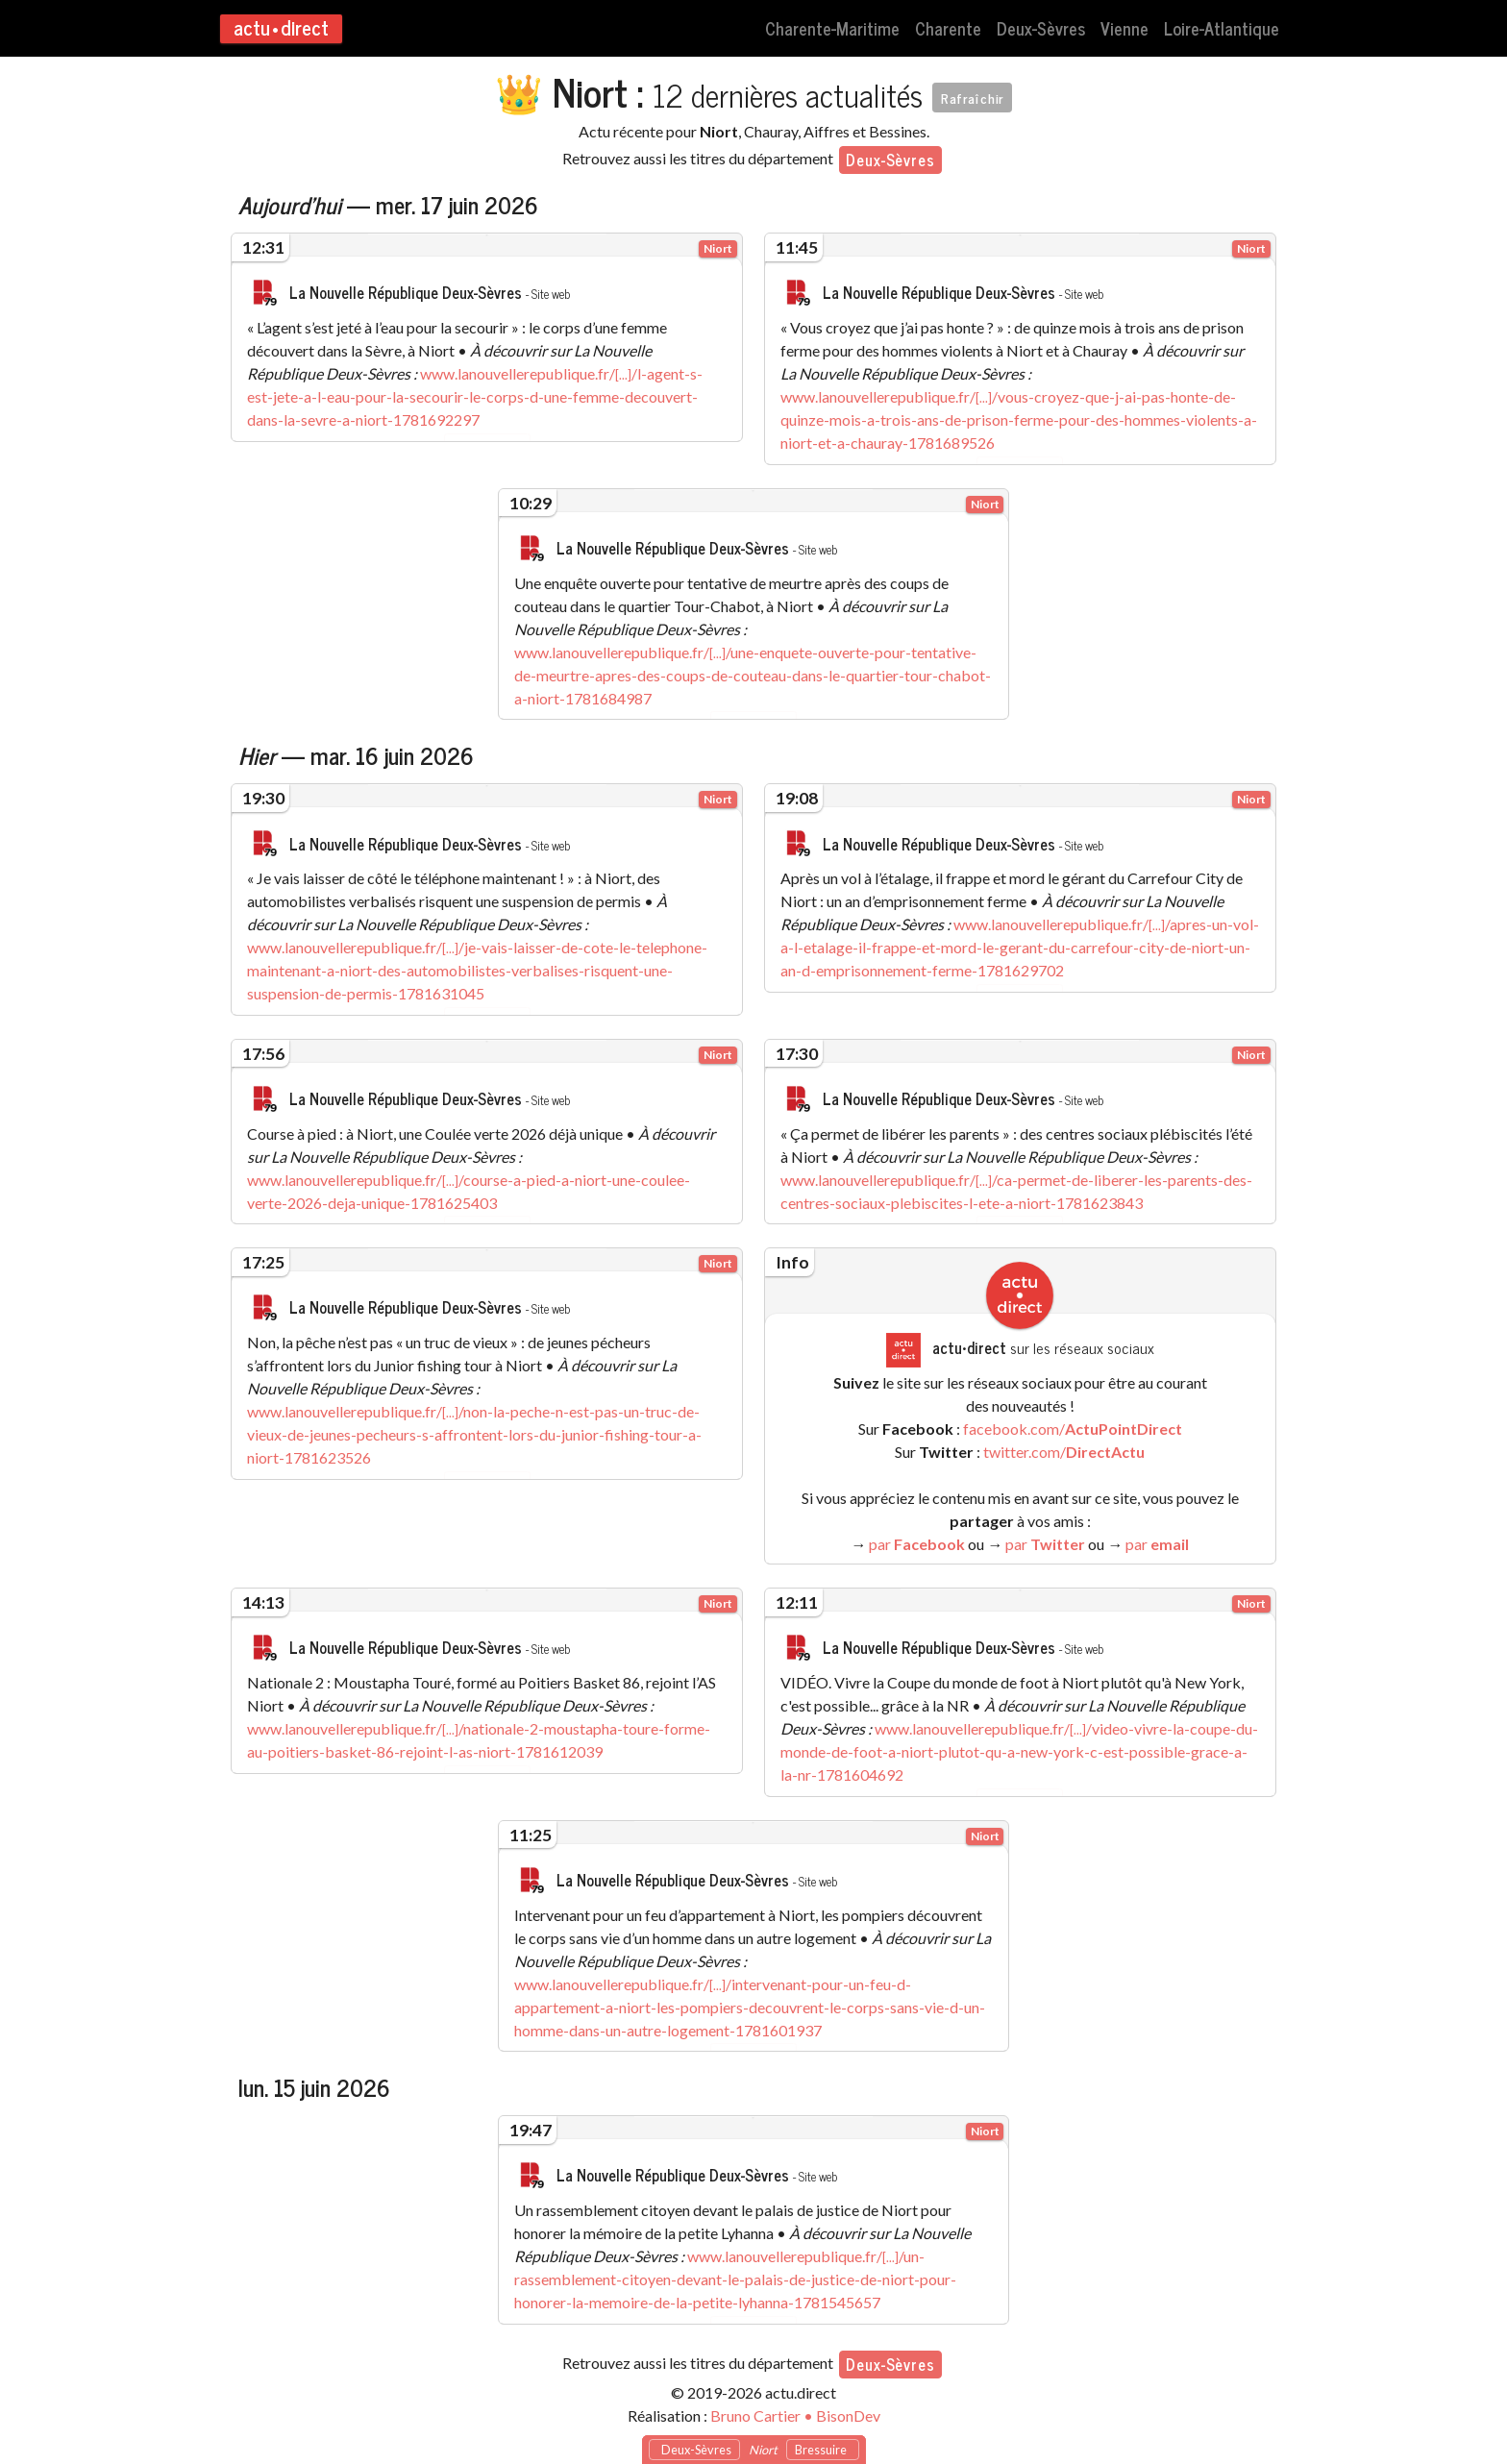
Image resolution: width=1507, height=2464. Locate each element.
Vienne (1124, 27)
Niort (718, 248)
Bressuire (823, 2449)
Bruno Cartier (755, 2406)
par (917, 1539)
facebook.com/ (1072, 1424)
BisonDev (848, 2406)
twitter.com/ (1064, 1447)
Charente (948, 27)
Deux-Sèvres (1041, 27)
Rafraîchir (972, 97)
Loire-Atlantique (1221, 27)
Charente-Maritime (832, 27)
